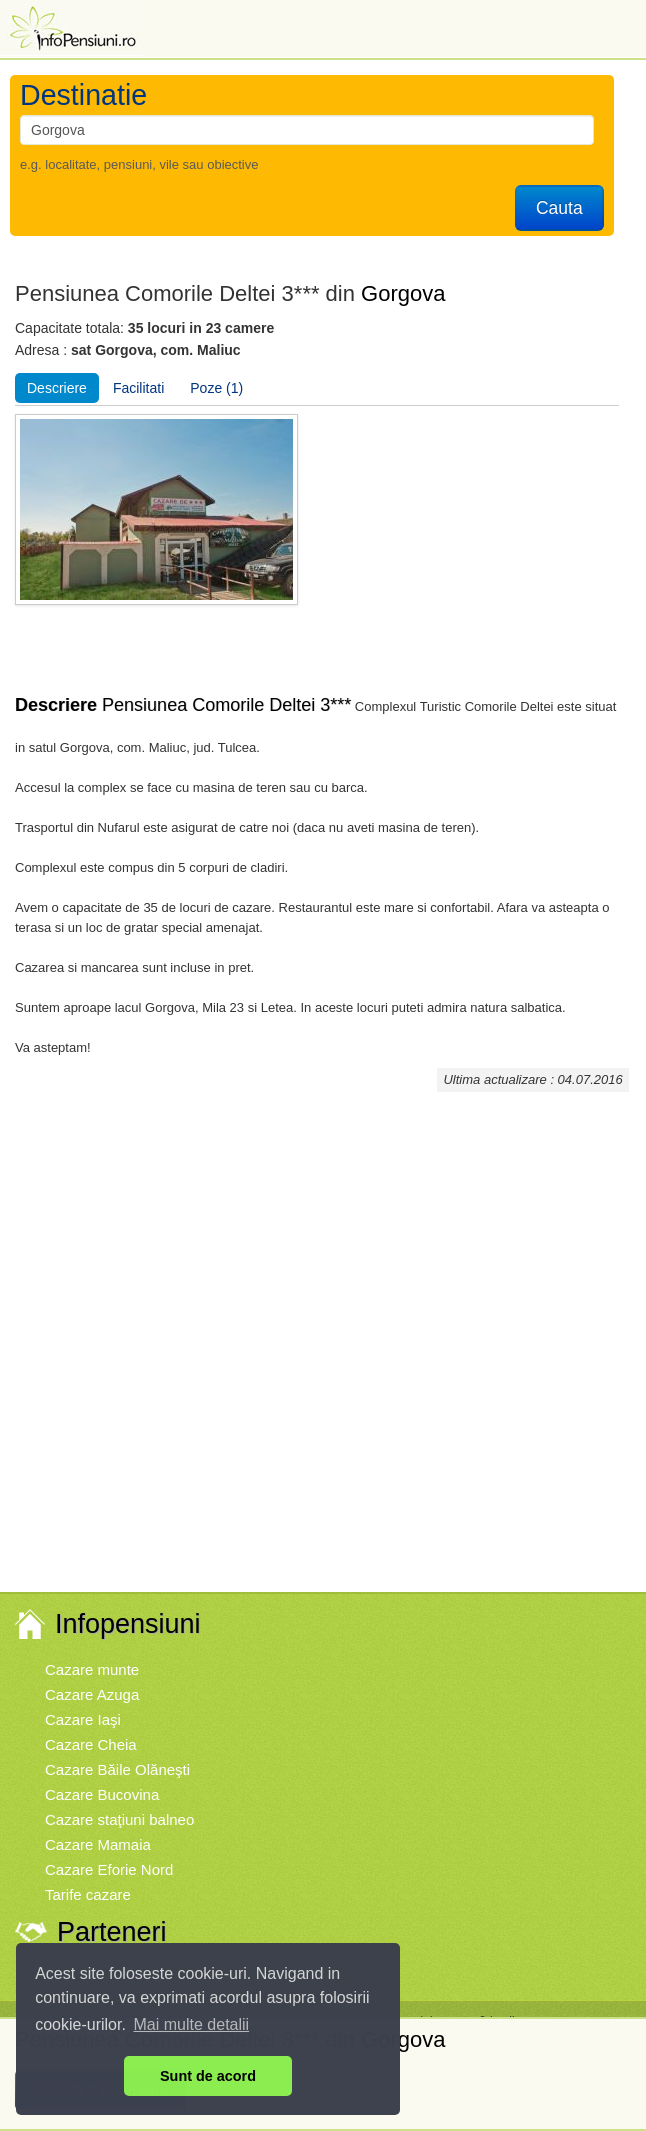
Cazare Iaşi (83, 1719)
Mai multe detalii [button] (192, 2024)
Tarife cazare (88, 1894)
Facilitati (138, 388)
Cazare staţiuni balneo (119, 1819)
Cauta (559, 208)
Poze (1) (216, 388)
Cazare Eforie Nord (109, 1869)
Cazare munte (92, 1669)
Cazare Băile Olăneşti (117, 1769)
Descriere (57, 388)
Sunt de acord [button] (208, 2076)
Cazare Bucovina (102, 1794)
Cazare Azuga (92, 1694)
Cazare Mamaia (98, 1844)
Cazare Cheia (91, 1744)
